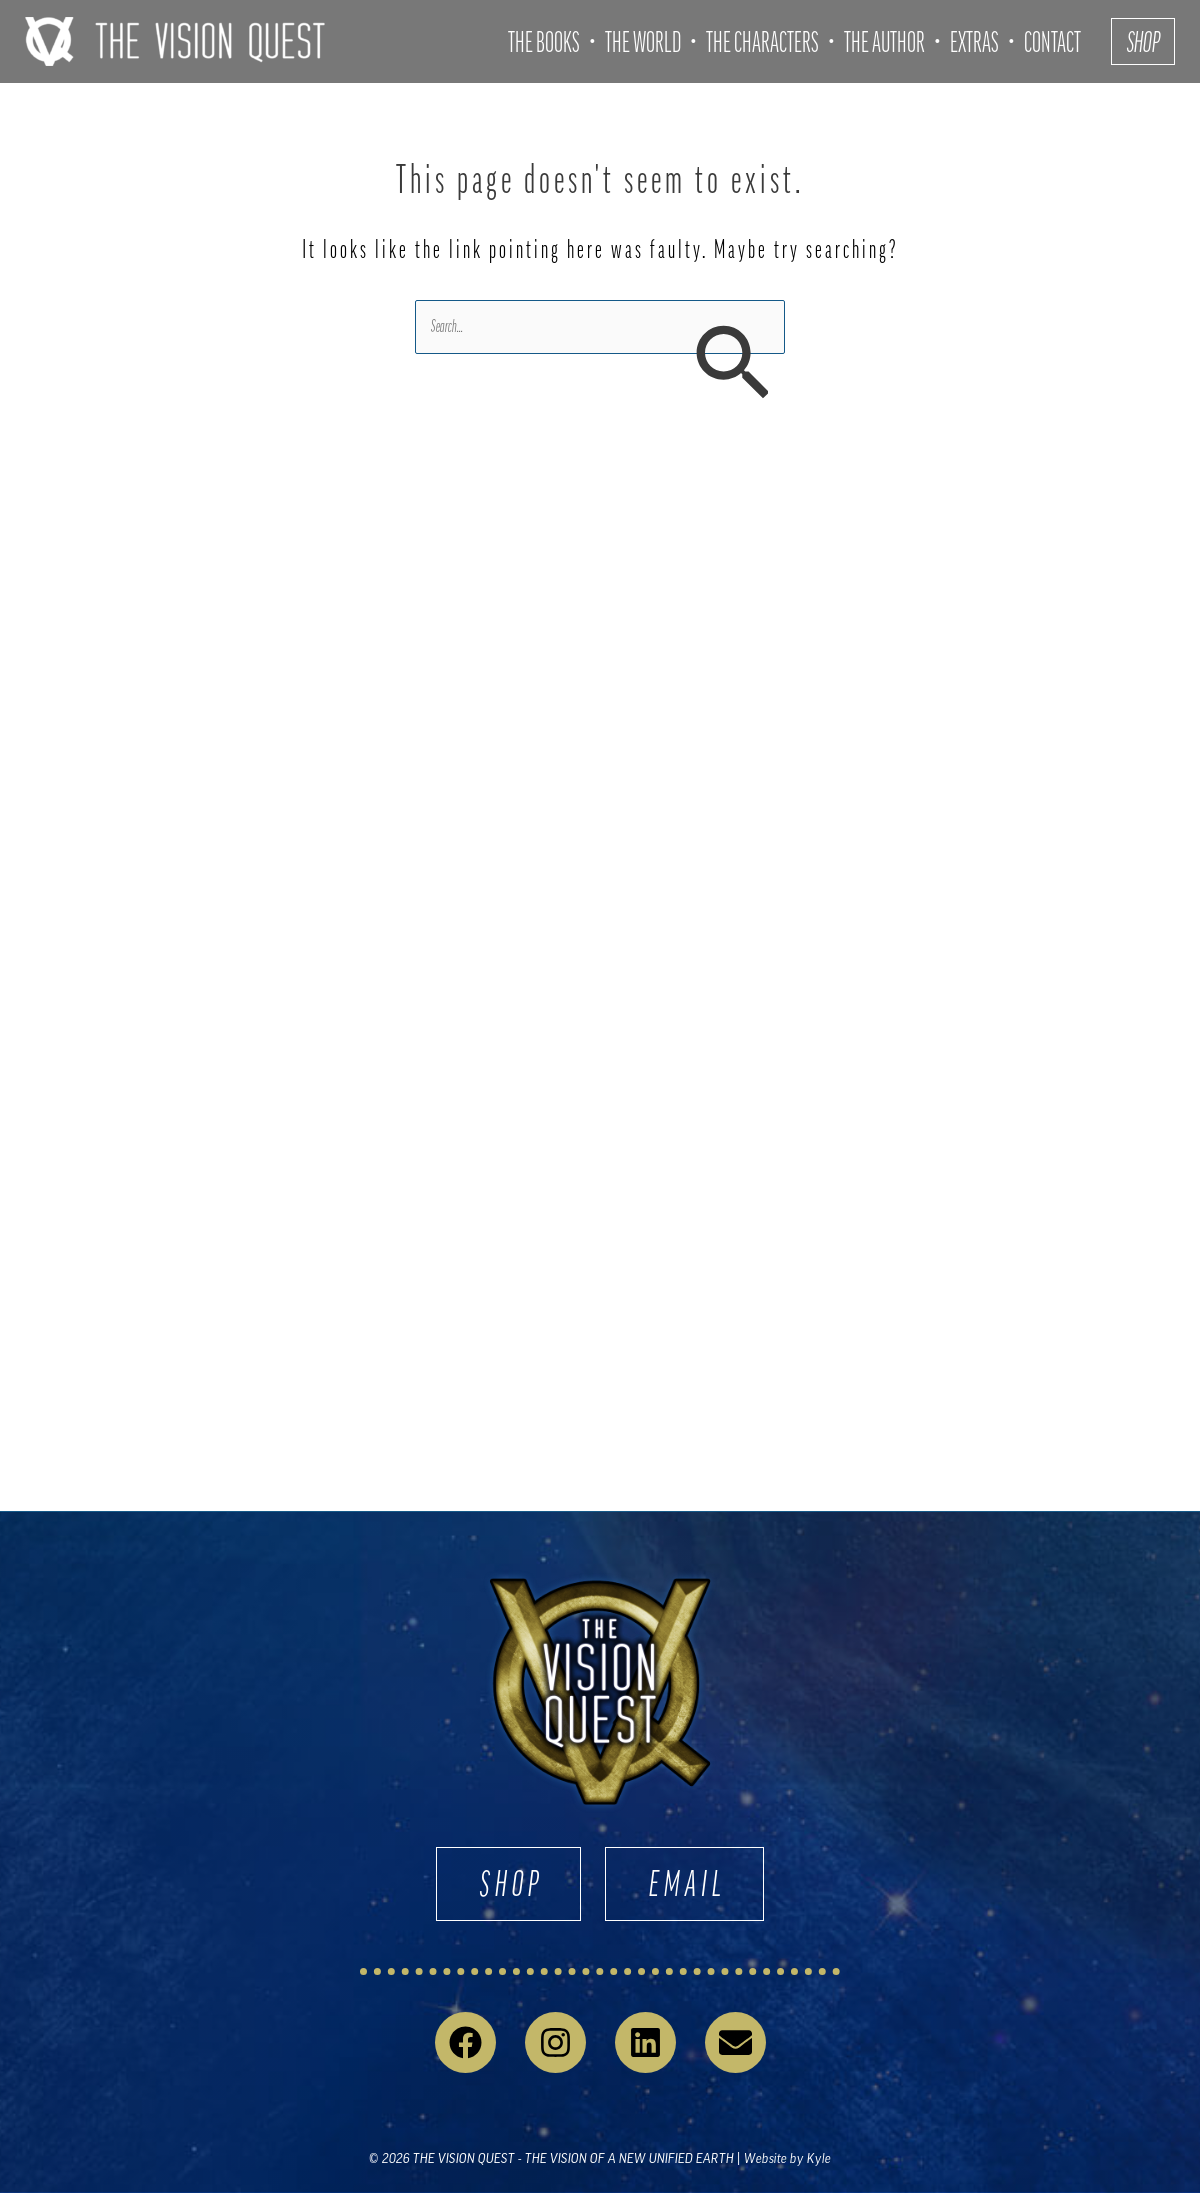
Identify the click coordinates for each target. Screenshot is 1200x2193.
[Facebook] (465, 2042)
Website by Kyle (787, 2158)
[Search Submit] (731, 365)
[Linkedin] (645, 2042)
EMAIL (688, 1883)
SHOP (512, 1883)
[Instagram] (555, 2042)
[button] (1143, 41)
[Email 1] (735, 2042)
